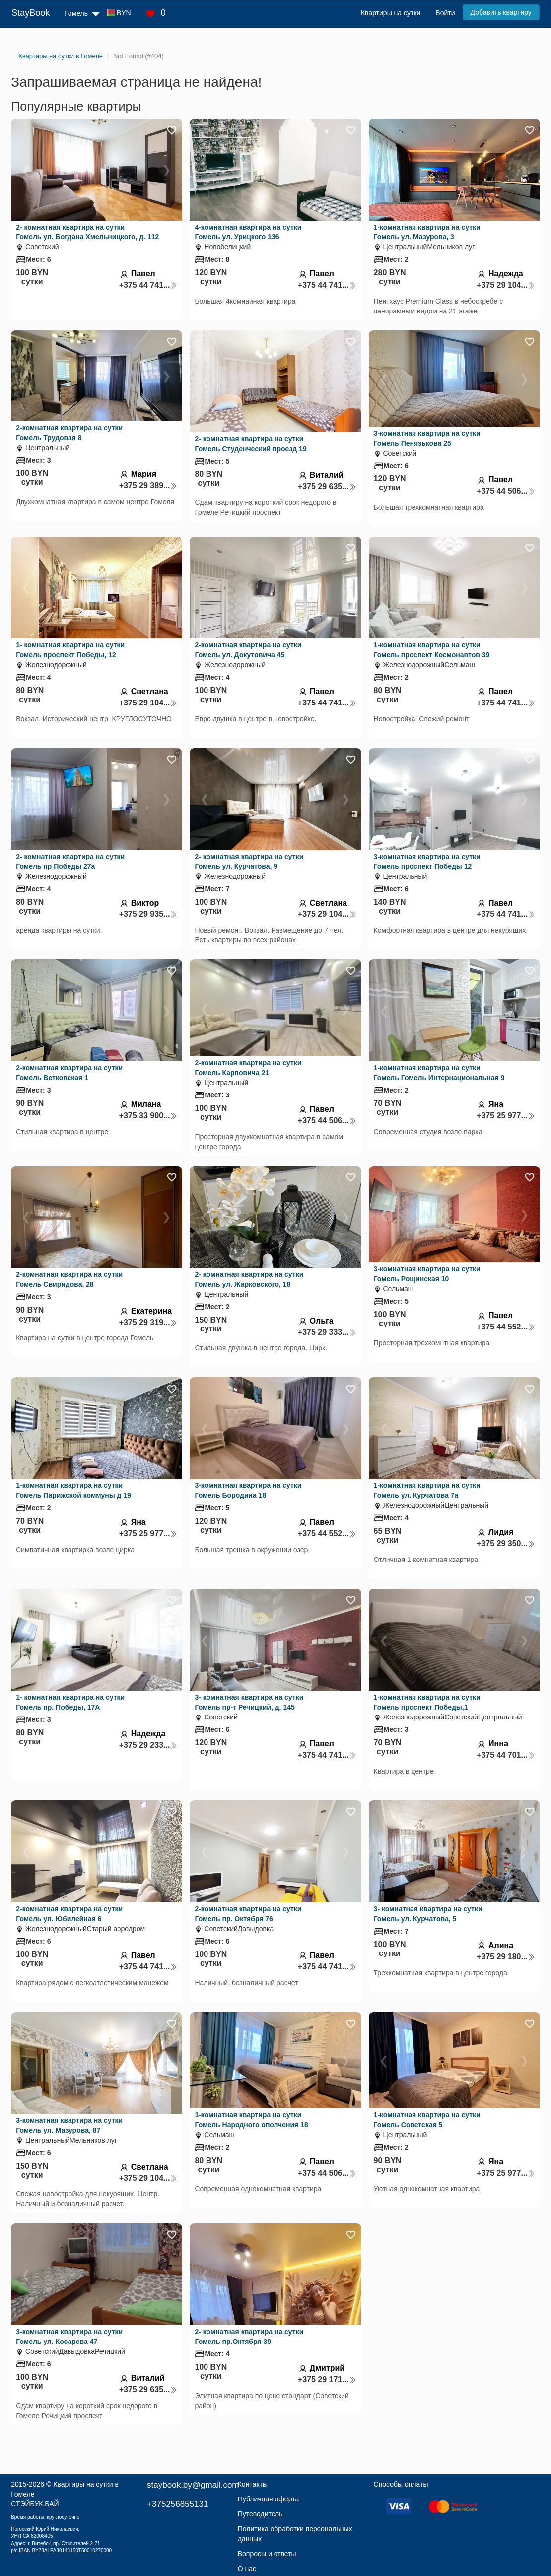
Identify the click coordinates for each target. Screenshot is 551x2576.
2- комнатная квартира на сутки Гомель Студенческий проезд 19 (250, 444)
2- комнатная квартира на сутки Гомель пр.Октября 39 (249, 2336)
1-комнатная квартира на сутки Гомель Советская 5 (427, 2120)
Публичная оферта (268, 2499)
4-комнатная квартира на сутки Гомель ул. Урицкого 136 (248, 232)
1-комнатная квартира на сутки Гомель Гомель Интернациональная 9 (439, 1073)
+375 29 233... (148, 1745)
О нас (247, 2569)
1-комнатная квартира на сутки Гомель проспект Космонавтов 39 (432, 650)
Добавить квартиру (501, 12)
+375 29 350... (506, 1543)
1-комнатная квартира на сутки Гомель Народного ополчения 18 (251, 2120)
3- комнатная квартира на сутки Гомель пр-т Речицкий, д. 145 (249, 1702)
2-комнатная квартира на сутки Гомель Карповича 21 (248, 1068)
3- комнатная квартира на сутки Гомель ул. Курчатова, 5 (428, 1914)
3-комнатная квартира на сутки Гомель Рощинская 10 (427, 1274)
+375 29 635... (327, 486)
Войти (445, 13)
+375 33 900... (148, 1115)
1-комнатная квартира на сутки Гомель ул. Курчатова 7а (427, 1490)
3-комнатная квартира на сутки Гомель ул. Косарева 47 (69, 2336)
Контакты (253, 2484)
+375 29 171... (327, 2379)
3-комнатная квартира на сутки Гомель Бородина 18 (248, 1490)
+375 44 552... (506, 1327)
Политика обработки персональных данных (295, 2534)
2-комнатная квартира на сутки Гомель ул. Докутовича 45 (248, 650)
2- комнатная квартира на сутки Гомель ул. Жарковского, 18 (249, 1279)
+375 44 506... (506, 491)
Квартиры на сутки (390, 13)
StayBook (30, 13)
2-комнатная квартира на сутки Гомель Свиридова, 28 (69, 1279)
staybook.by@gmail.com (193, 2485)
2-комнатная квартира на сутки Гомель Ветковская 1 (69, 1073)
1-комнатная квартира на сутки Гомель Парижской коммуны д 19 (73, 1490)
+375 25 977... (506, 1115)
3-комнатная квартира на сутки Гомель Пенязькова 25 (427, 438)
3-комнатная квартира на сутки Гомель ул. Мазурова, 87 (69, 2125)
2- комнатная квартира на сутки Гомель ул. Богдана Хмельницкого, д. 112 (87, 232)
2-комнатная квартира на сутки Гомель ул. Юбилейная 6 (69, 1914)
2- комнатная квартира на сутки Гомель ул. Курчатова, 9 (249, 861)
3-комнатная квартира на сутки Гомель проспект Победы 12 (427, 861)
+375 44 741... (148, 285)
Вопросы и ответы (267, 2554)
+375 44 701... (506, 1755)
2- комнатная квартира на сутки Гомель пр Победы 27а (70, 861)
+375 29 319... (148, 1322)
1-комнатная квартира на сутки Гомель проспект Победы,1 (427, 1702)
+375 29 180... (506, 1956)
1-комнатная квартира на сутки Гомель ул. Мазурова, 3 (427, 232)
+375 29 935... (148, 914)
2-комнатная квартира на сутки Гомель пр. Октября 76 (248, 1914)
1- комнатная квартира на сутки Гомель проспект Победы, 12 (70, 650)
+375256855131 (177, 2504)
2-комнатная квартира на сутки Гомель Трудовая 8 (69, 433)
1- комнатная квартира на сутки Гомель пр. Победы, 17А (70, 1702)
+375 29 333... (327, 1332)
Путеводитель (260, 2514)
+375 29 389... (148, 485)
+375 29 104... (506, 285)
